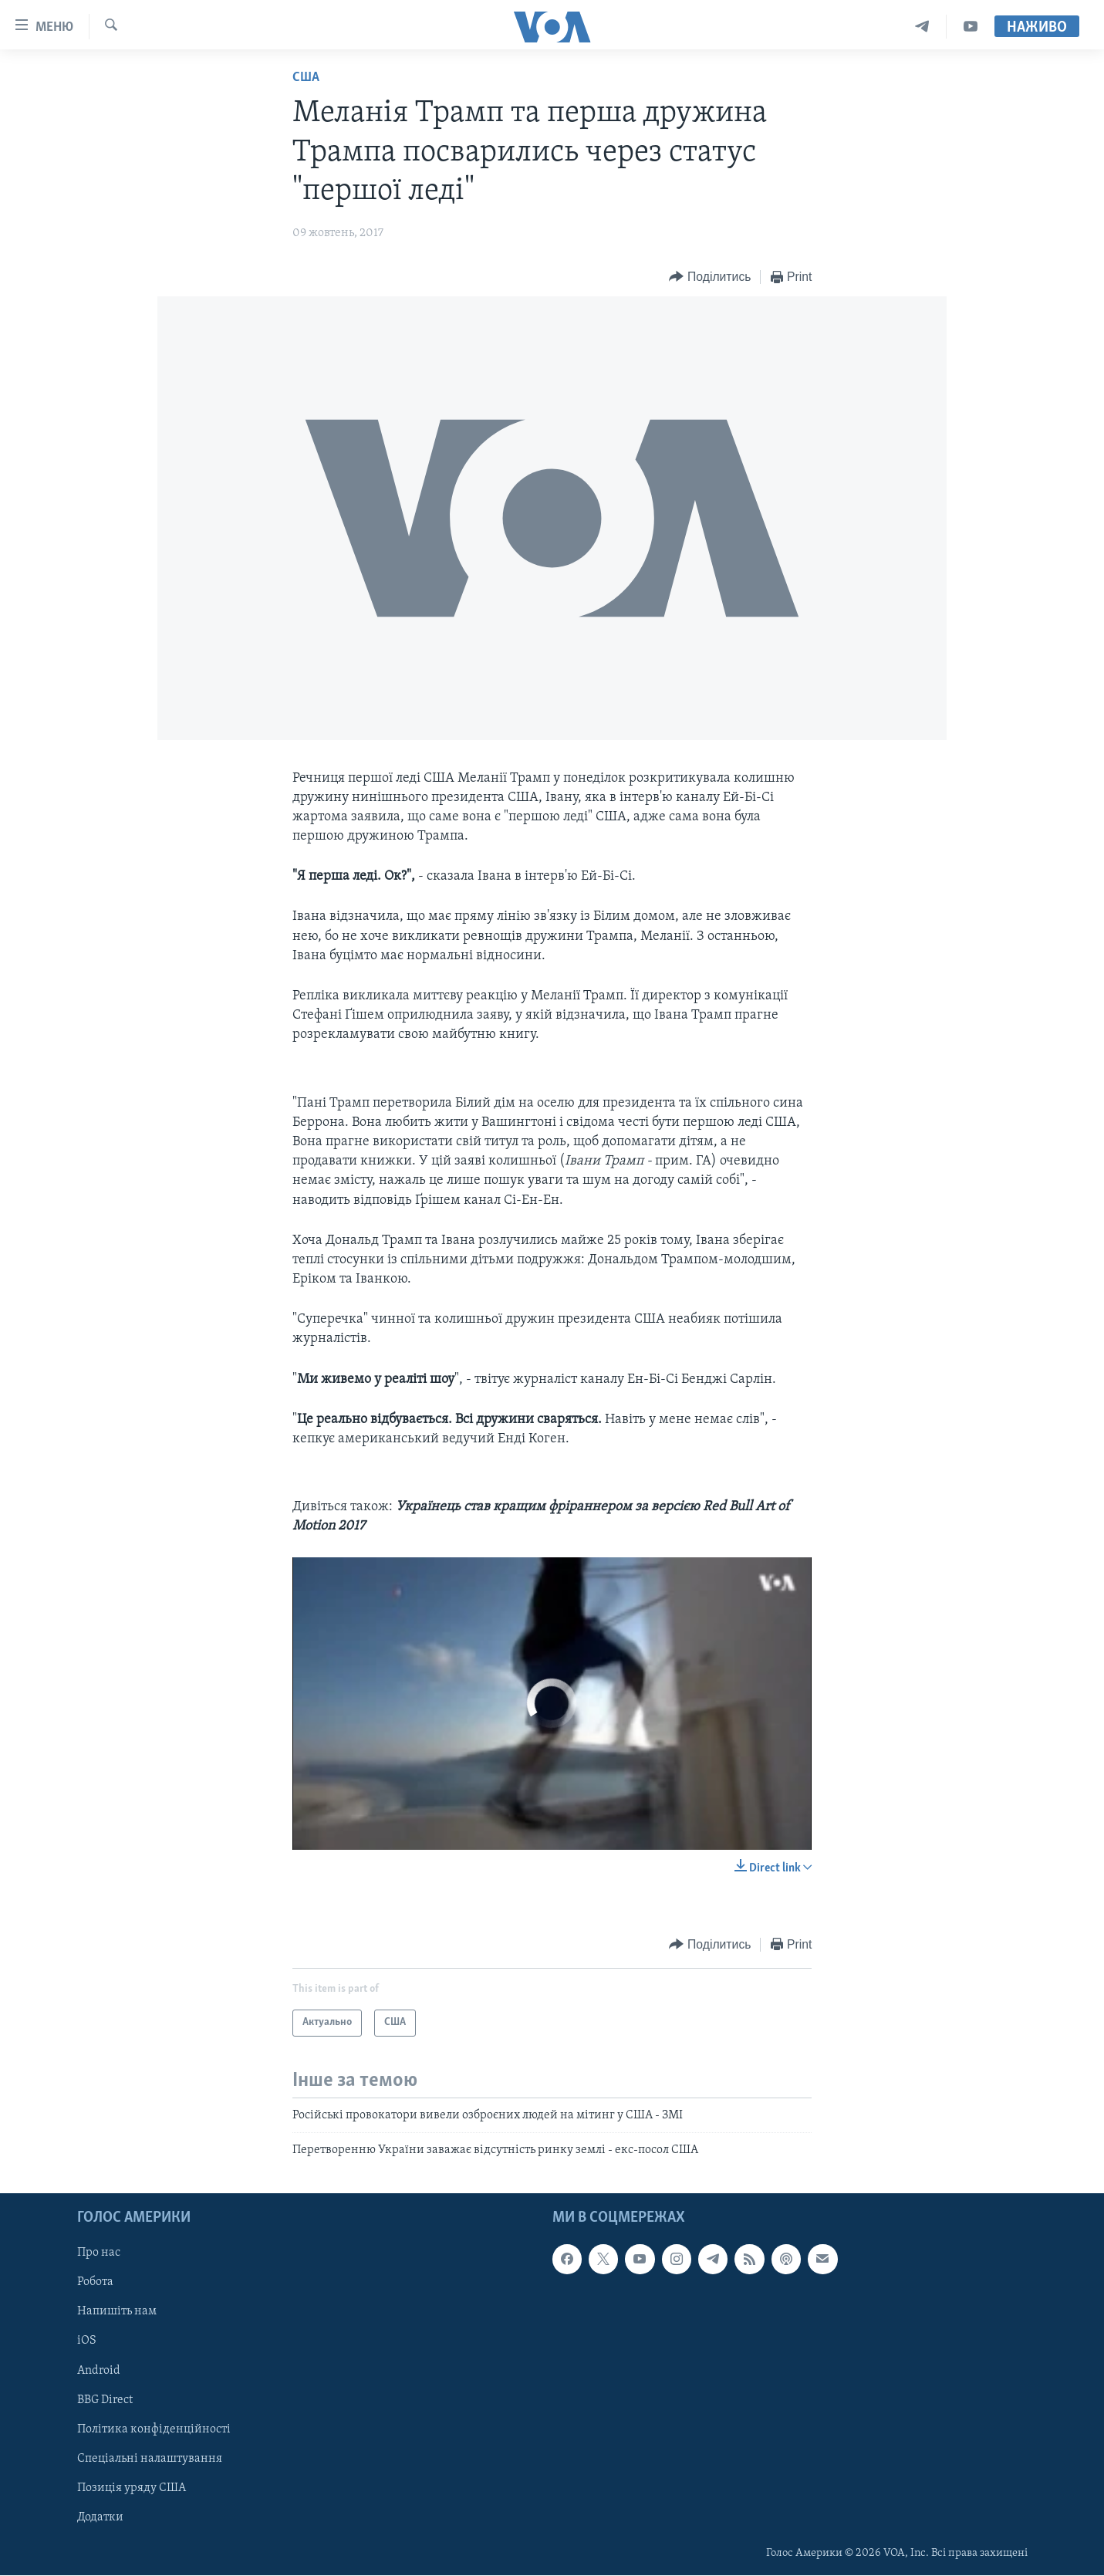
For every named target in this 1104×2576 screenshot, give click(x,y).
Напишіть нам (117, 2312)
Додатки (100, 2517)
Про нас (98, 2253)
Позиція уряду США (131, 2488)
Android (98, 2371)
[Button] (710, 277)
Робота (95, 2283)
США (305, 77)
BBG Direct (105, 2400)
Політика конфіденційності (154, 2429)
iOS (86, 2341)
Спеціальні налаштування (149, 2459)
